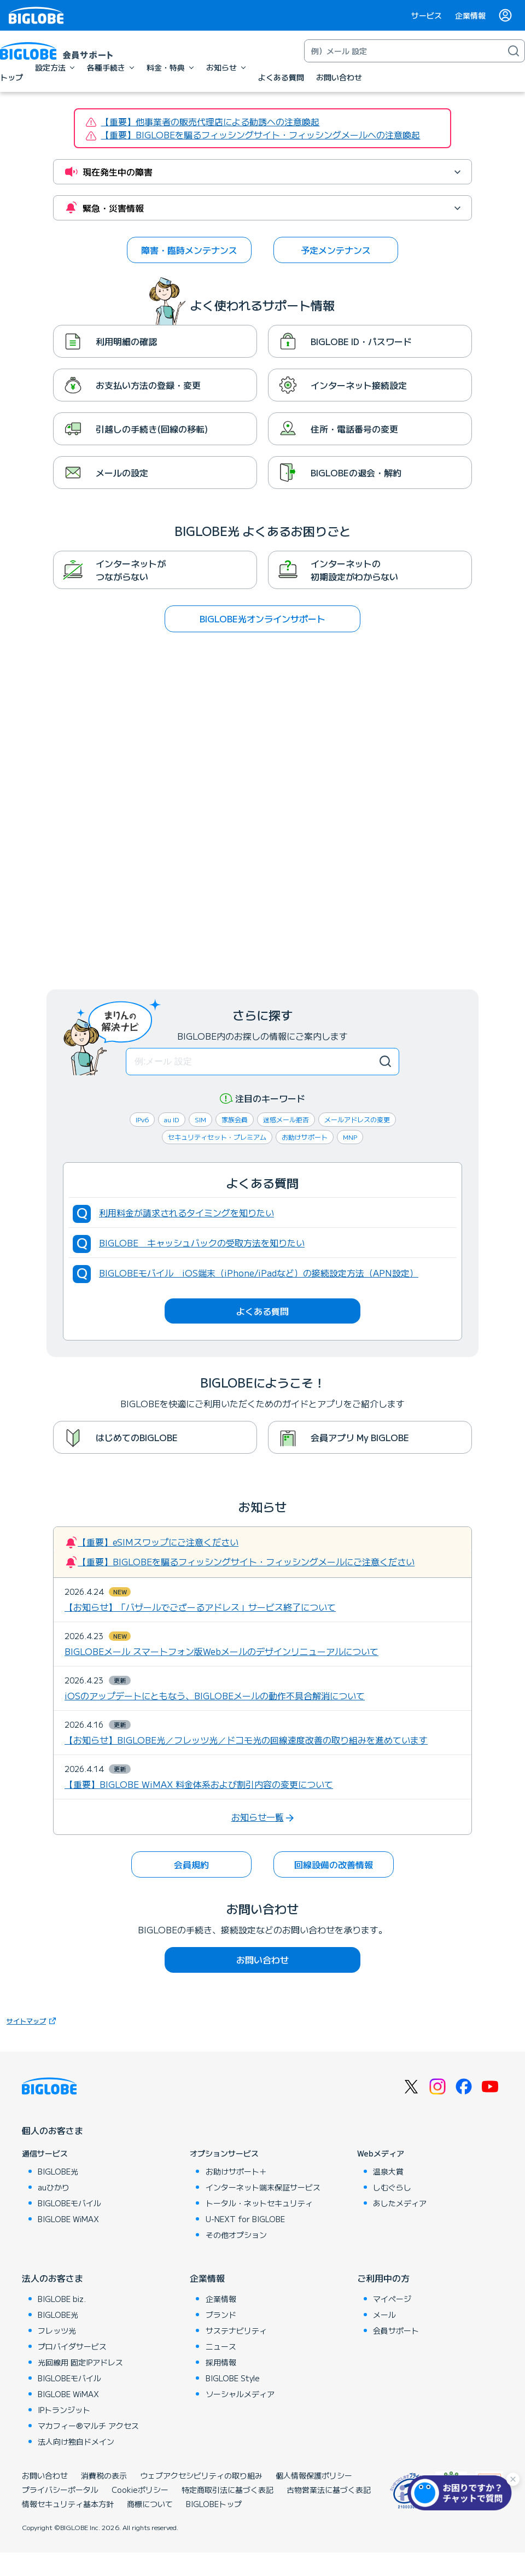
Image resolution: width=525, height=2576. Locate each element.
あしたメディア (400, 2203)
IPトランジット (64, 2409)
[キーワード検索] (404, 51)
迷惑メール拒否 (286, 1119)
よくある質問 (262, 1311)
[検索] (513, 51)
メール (384, 2314)
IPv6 (142, 1119)
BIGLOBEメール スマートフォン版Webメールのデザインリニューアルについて (221, 1651)
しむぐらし (392, 2187)
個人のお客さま (52, 2130)
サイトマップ (33, 2020)
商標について (150, 2504)
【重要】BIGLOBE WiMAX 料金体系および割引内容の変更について (199, 1784)
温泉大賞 (388, 2171)
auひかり (53, 2187)
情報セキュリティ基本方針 (68, 2504)
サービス (426, 15)
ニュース (221, 2346)
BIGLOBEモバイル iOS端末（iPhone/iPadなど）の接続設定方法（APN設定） (258, 1272)
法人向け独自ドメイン (76, 2441)
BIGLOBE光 (58, 2171)
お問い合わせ (262, 1959)
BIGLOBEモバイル (69, 2203)
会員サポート (396, 2330)
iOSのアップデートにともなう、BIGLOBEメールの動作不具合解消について (215, 1695)
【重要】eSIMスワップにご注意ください (158, 1541)
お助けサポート (305, 1136)
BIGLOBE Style (233, 2378)
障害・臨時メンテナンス (189, 250)
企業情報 (470, 15)
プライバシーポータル (60, 2489)
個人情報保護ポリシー (314, 2475)
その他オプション (236, 2234)
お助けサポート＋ (236, 2171)
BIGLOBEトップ (214, 2504)
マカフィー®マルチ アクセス (88, 2425)
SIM (200, 1119)
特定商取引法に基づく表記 (227, 2489)
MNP (350, 1136)
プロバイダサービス (72, 2346)
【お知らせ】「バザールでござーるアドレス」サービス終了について (200, 1606)
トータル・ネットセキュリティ (259, 2203)
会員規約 (191, 1864)
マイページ (392, 2298)
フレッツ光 (57, 2330)
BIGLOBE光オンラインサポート (262, 618)
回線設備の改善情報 (333, 1864)
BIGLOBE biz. (62, 2298)
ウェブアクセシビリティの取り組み (201, 2475)
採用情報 (221, 2362)
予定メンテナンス (336, 250)
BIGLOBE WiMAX (68, 2218)
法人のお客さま (52, 2277)
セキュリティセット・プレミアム (217, 1136)
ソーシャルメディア (240, 2393)
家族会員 (234, 1119)
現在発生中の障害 (118, 171)
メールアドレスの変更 (357, 1119)
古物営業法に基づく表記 (329, 2489)
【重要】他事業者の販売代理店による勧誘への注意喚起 (210, 121)
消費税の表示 (104, 2475)
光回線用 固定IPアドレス (80, 2362)
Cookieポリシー (140, 2489)
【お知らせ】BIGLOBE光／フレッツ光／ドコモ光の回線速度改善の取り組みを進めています (246, 1739)
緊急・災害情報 (113, 207)
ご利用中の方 (383, 2277)
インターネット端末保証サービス (263, 2187)
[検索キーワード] (262, 1061)
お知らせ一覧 (257, 1816)
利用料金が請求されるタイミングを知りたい (186, 1212)
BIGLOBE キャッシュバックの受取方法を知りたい (202, 1242)
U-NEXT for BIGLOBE (245, 2218)
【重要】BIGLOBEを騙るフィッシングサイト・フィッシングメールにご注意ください (246, 1561)
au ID (171, 1119)
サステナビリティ (236, 2330)
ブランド (221, 2314)
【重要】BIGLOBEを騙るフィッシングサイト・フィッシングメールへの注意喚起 (260, 134)
